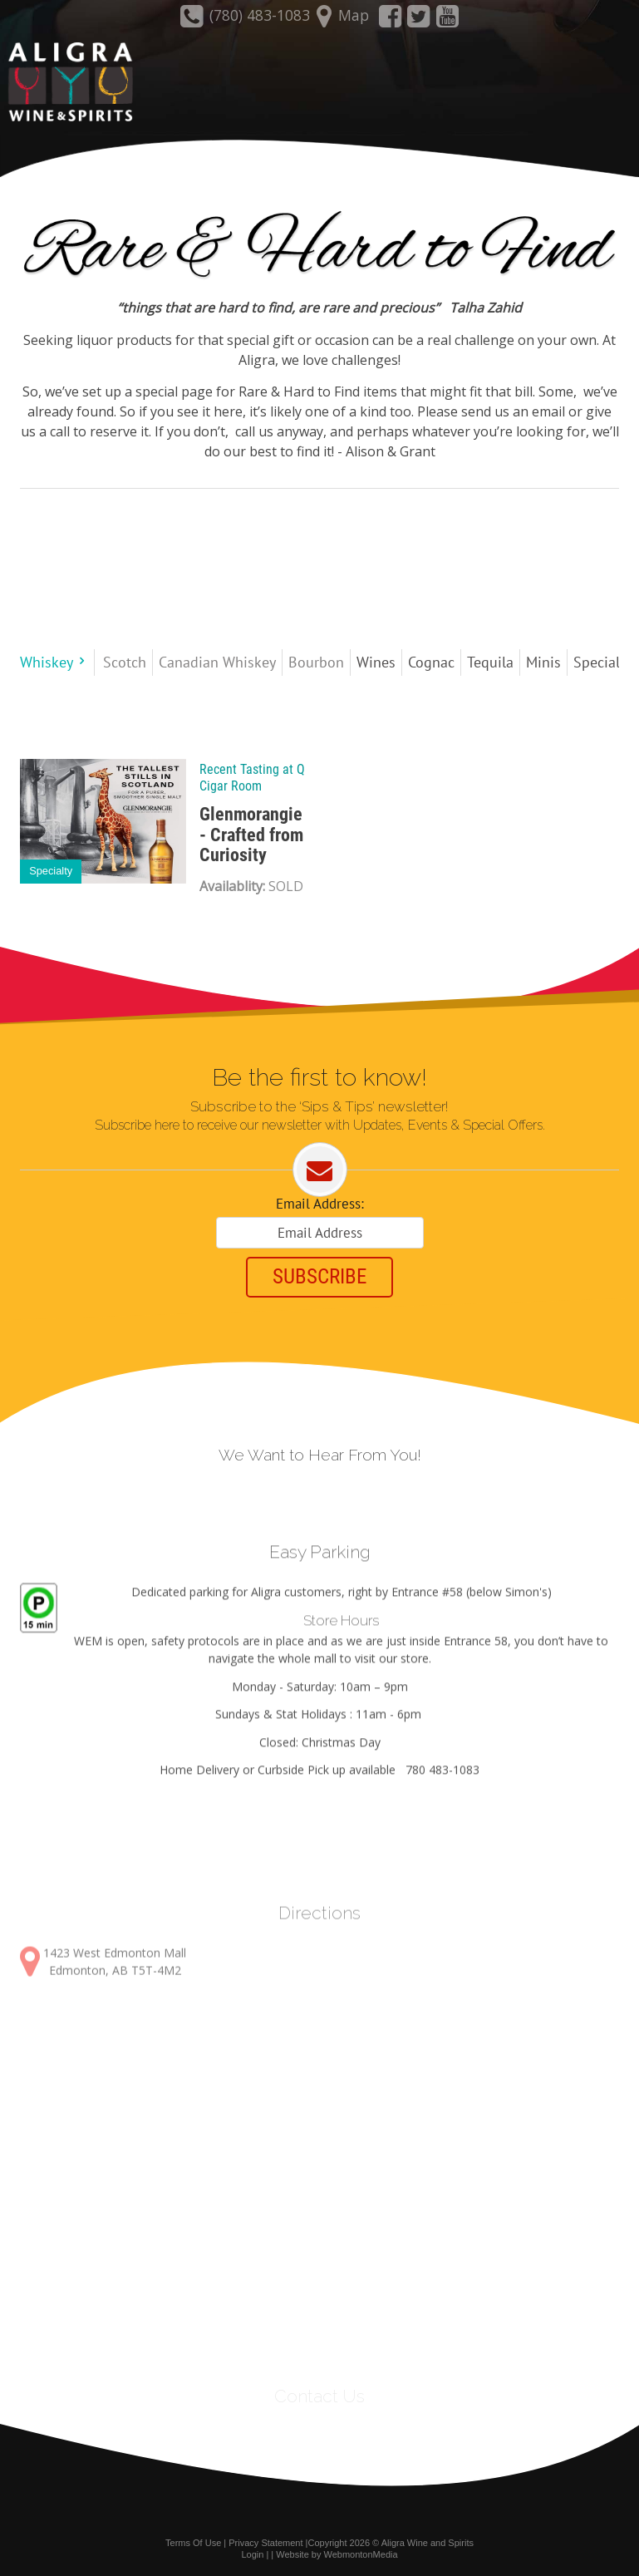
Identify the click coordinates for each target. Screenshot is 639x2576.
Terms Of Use (193, 2541)
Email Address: (320, 1203)
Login (252, 2554)
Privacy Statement (265, 2541)
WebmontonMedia (361, 2554)
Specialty (50, 870)
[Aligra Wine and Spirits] (66, 83)
